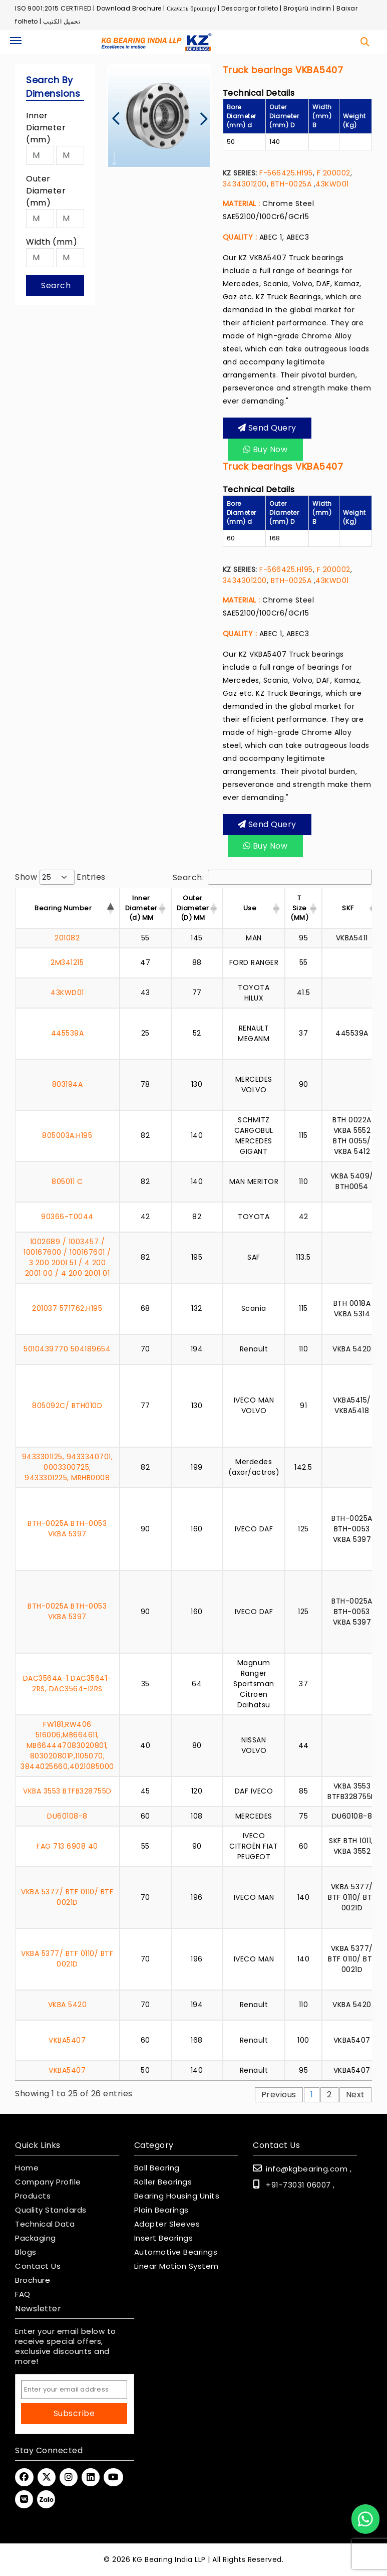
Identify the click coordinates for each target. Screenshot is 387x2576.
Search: (272, 877)
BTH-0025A (291, 184)
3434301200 (245, 184)
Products (33, 2196)
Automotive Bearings (176, 2252)
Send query (267, 428)
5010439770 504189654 (67, 1349)
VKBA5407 (67, 2040)
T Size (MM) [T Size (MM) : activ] (299, 907)
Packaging (35, 2238)
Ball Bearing (157, 2168)
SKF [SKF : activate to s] (348, 908)
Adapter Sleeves (167, 2224)
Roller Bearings (163, 2182)
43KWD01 (332, 184)
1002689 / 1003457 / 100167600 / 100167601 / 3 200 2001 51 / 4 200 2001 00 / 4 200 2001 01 (67, 1257)
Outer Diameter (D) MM (193, 907)
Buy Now (265, 449)
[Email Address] (74, 2390)
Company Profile (48, 2182)
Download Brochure (129, 8)
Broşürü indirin (307, 8)
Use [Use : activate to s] (250, 908)
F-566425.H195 (286, 173)
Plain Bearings (161, 2210)
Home (27, 2168)
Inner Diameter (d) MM (141, 907)
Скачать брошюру (191, 8)
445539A (67, 1033)
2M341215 (67, 962)
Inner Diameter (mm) (46, 127)
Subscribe (74, 2413)
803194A (67, 1084)
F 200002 (332, 173)
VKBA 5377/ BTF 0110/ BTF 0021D (67, 1897)
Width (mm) (51, 242)
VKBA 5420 (67, 2005)
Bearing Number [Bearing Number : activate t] (63, 908)
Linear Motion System (176, 2266)
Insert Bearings (163, 2238)
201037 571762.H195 (67, 1308)
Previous (278, 2094)
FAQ (23, 2294)
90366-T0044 (67, 1217)
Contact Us (38, 2266)
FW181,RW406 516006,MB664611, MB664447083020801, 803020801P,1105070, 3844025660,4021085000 (67, 1745)
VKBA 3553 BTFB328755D (67, 1791)
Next (355, 2094)
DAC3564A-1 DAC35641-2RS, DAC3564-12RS (67, 1683)
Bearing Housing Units (177, 2196)
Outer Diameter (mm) (46, 191)
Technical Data (45, 2224)
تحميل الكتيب (61, 21)
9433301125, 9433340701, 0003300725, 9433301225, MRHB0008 (67, 1467)
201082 (67, 938)
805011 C (67, 1181)
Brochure (32, 2280)
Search (56, 285)
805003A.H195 (67, 1135)
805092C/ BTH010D (67, 1406)
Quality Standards (51, 2210)
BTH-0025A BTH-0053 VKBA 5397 (67, 1528)
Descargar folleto (249, 8)
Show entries (60, 877)
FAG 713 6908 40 (67, 1846)
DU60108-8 (67, 1816)
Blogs (26, 2252)
